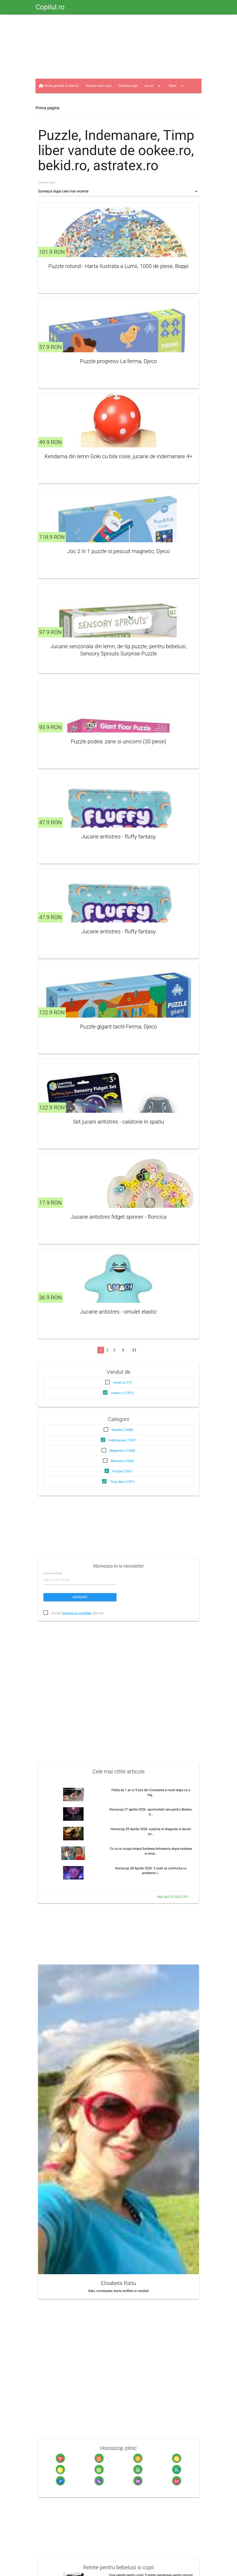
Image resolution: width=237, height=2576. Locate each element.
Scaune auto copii (99, 86)
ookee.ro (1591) (122, 1393)
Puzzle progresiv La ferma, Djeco (118, 361)
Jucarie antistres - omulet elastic (118, 1312)
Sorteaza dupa (46, 182)
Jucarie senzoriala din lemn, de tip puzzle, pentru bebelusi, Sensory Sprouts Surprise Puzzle (118, 650)
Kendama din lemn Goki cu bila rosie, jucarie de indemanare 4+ (118, 456)
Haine (75, 100)
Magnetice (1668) (122, 1451)
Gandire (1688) (122, 1430)
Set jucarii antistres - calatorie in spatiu (118, 1122)
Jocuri (153, 86)
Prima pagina (47, 107)
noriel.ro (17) (122, 1383)
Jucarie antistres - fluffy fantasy (118, 836)
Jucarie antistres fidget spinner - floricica (118, 1217)
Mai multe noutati (172, 1897)
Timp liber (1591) (122, 1482)
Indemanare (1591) (122, 1440)
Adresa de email (52, 1573)
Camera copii (127, 86)
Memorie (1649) (122, 1461)
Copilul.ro (50, 7)
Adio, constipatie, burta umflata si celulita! (118, 2291)
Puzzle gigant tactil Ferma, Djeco (118, 1027)
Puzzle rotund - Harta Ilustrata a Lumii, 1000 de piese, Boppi (118, 266)
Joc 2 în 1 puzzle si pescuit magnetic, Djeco (118, 551)
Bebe (177, 86)
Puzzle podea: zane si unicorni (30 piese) (118, 741)
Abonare (79, 1597)
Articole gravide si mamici (60, 86)
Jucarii (50, 100)
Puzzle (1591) (122, 1471)
